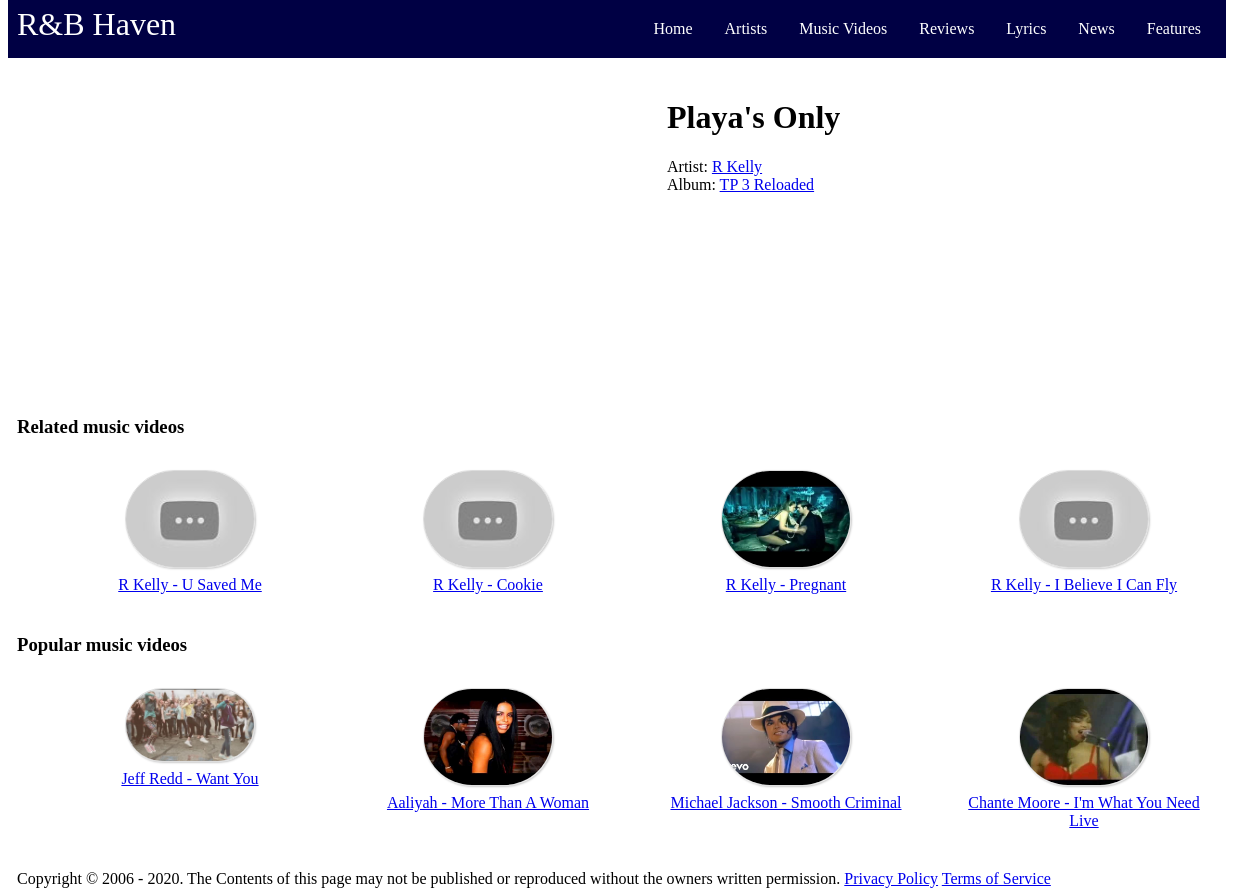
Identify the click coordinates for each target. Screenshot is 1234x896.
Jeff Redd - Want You (189, 778)
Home (672, 28)
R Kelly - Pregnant (786, 584)
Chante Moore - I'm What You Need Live (1083, 811)
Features (1174, 28)
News (1096, 28)
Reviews (946, 28)
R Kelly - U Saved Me (190, 584)
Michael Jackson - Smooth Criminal (785, 802)
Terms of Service (996, 878)
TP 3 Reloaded (767, 184)
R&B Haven (96, 24)
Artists (746, 28)
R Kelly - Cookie (488, 584)
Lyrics (1026, 28)
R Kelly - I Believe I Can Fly (1084, 584)
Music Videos (843, 28)
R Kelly (737, 166)
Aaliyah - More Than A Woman (488, 802)
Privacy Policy (891, 878)
